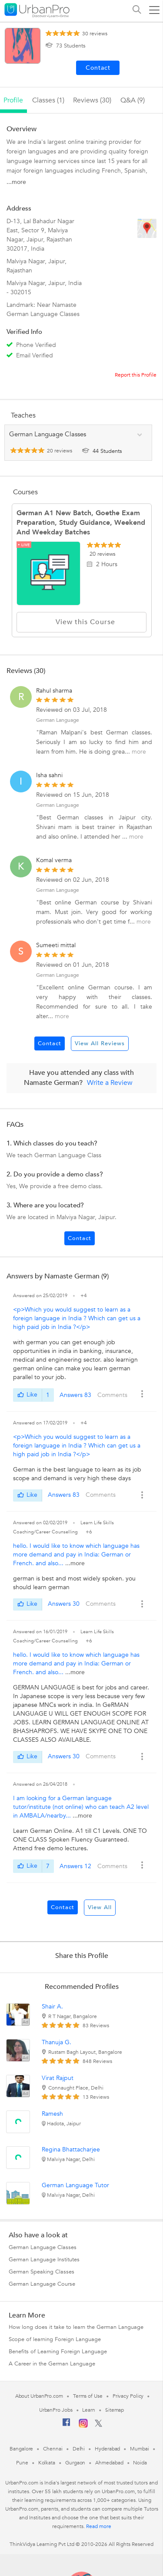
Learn (88, 2409)
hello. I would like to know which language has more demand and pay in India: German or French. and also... (76, 1554)
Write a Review (110, 1082)
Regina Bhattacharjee (71, 2149)
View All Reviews (100, 1043)
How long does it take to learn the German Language (76, 2327)
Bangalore (21, 2448)
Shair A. (52, 2006)
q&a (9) (132, 100)
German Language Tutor (75, 2185)
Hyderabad (107, 2448)
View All (100, 1907)
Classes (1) (48, 100)
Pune (22, 2462)
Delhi (79, 2448)
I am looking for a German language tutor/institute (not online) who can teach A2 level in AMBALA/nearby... (81, 1807)
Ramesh (52, 2114)
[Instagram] (83, 2426)
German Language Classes (43, 2247)
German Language (57, 720)
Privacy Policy (128, 2395)
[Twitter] (98, 2425)
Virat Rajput (57, 2078)
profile (13, 100)
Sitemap (114, 2409)
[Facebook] (66, 2425)
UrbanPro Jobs (56, 2409)
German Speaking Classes (41, 2272)
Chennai (52, 2448)
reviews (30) (92, 100)
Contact (49, 1043)
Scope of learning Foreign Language (55, 2339)
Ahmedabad (109, 2462)
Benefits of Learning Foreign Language (58, 2351)
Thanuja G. (56, 2042)
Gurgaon (75, 2462)
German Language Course (42, 2284)
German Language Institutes (44, 2259)
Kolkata (46, 2462)
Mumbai (139, 2448)
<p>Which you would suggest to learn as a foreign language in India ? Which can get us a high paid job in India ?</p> (76, 1318)
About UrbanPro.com (39, 2395)
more (139, 752)
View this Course (81, 622)
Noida (140, 2462)
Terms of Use (88, 2395)
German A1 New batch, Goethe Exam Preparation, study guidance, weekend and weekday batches (81, 522)
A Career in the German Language (52, 2364)
